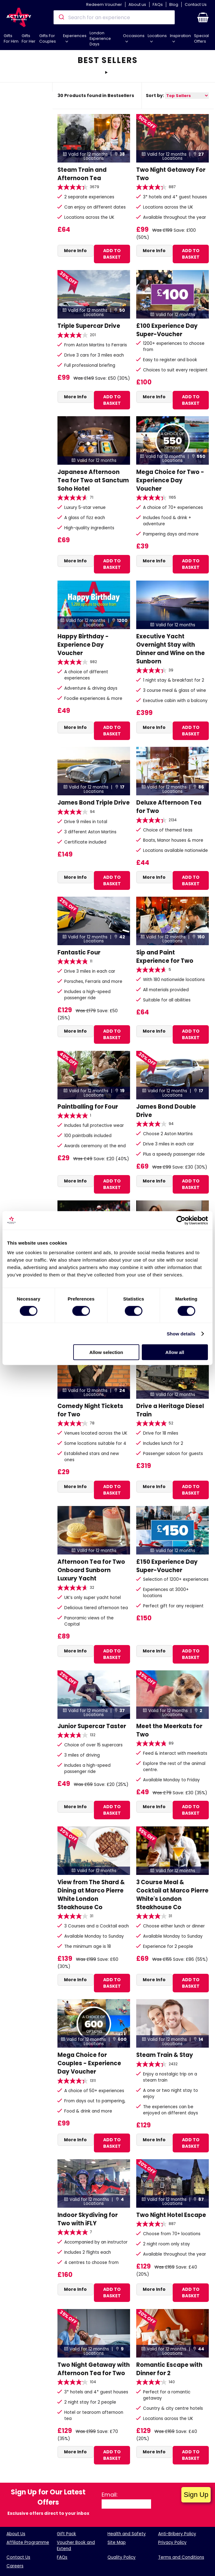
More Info (75, 250)
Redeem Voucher (104, 4)
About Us (15, 2534)
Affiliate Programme (27, 2542)
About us (137, 4)
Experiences (74, 35)
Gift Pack (66, 2534)
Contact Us (196, 4)
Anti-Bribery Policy (177, 2534)
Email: (110, 2494)
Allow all (174, 1352)
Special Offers (201, 38)
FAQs (158, 4)
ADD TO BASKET (112, 253)
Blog (173, 4)
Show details (181, 1333)
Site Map (117, 2542)
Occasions (134, 35)
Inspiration (180, 35)
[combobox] (114, 17)
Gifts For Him (11, 38)
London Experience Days (100, 38)
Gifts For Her (29, 38)
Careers (14, 2566)
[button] (203, 17)
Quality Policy (122, 2557)
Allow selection (106, 1352)
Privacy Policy (172, 2542)
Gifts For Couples (47, 38)
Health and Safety (127, 2534)
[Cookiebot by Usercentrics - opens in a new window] (181, 1220)
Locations (157, 35)
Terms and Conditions (181, 2557)
